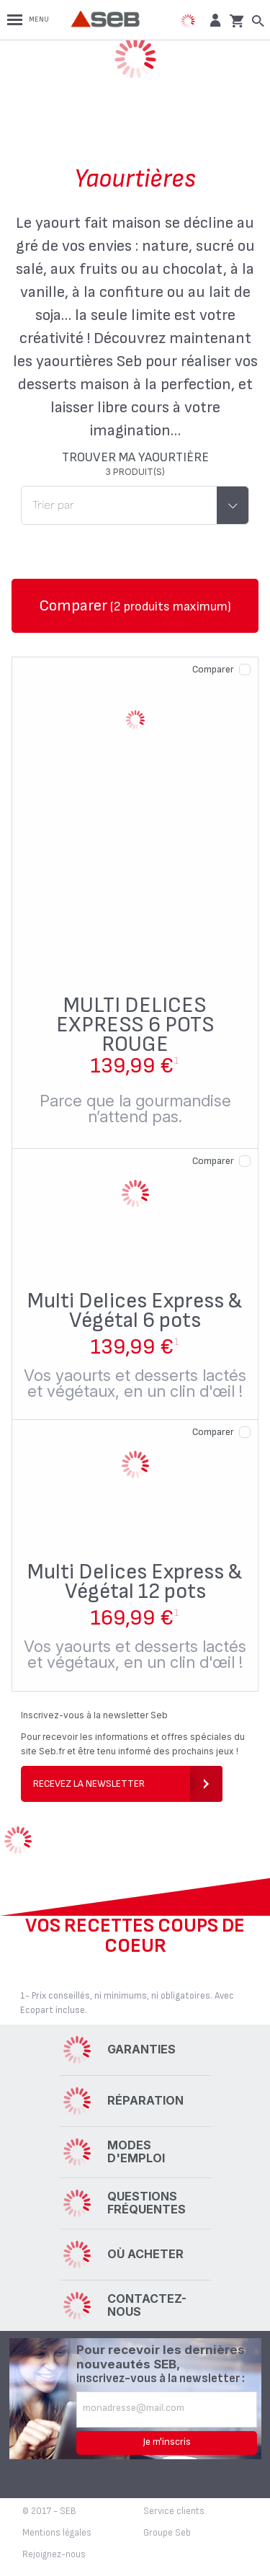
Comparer (213, 669)
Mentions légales (56, 2533)
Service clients (173, 2511)
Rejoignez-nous (54, 2554)
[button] (213, 20)
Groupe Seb (167, 2533)
